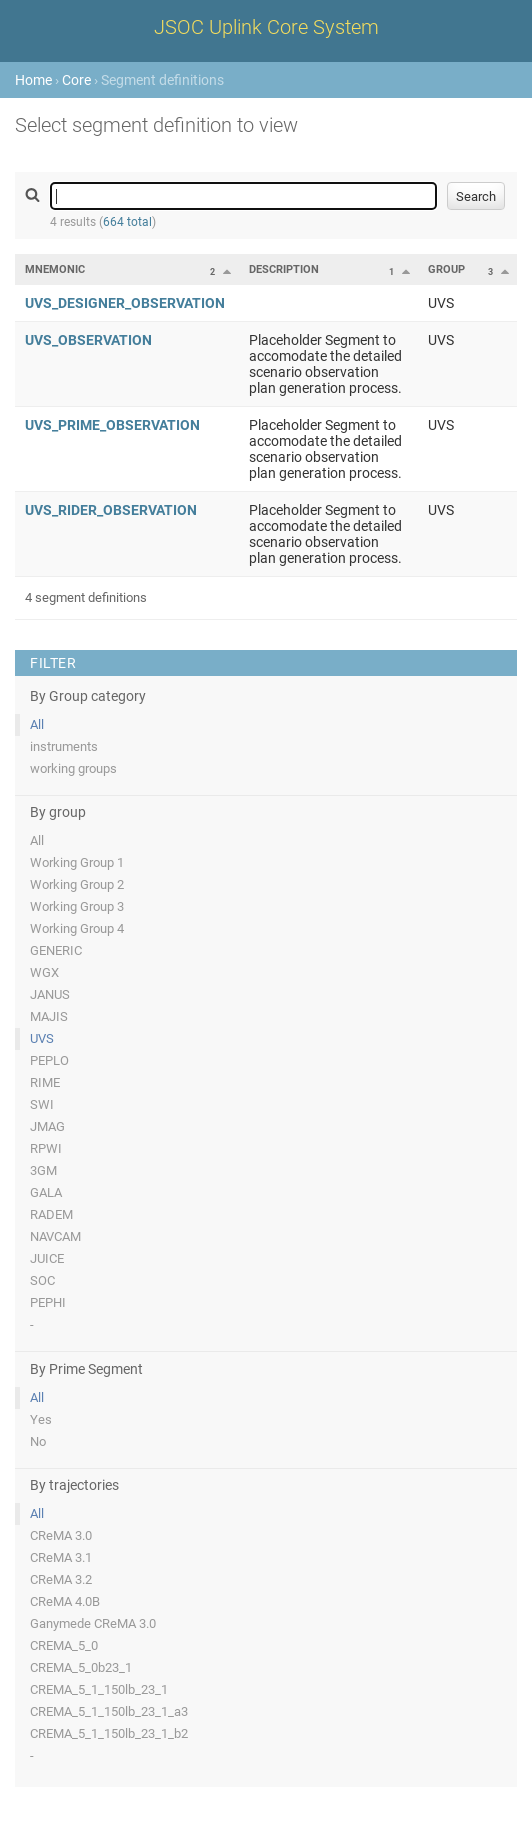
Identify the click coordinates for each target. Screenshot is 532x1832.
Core (76, 80)
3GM (43, 1170)
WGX (44, 972)
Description (284, 269)
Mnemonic (55, 269)
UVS (42, 1038)
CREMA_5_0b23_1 (81, 1667)
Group (446, 269)
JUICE (47, 1258)
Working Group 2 (77, 884)
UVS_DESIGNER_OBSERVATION (125, 303)
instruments (64, 746)
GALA (46, 1192)
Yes (41, 1419)
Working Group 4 (77, 928)
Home (33, 80)
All (37, 724)
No (38, 1441)
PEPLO (49, 1060)
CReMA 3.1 (61, 1557)
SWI (42, 1104)
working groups (73, 768)
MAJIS (49, 1016)
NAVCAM (55, 1236)
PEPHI (48, 1302)
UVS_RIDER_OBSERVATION (111, 510)
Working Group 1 (77, 862)
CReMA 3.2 (61, 1579)
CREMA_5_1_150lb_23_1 (99, 1689)
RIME (45, 1082)
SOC (42, 1280)
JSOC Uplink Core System (266, 27)
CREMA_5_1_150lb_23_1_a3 (109, 1711)
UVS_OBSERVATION (88, 340)
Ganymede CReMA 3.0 (93, 1623)
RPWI (46, 1148)
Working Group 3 (77, 906)
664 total (127, 222)
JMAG (47, 1126)
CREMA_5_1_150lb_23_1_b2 (109, 1733)
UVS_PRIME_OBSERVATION (112, 425)
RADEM (51, 1214)
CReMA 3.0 (61, 1535)
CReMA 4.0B (65, 1601)
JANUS (50, 994)
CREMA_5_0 (64, 1645)
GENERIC (56, 950)
